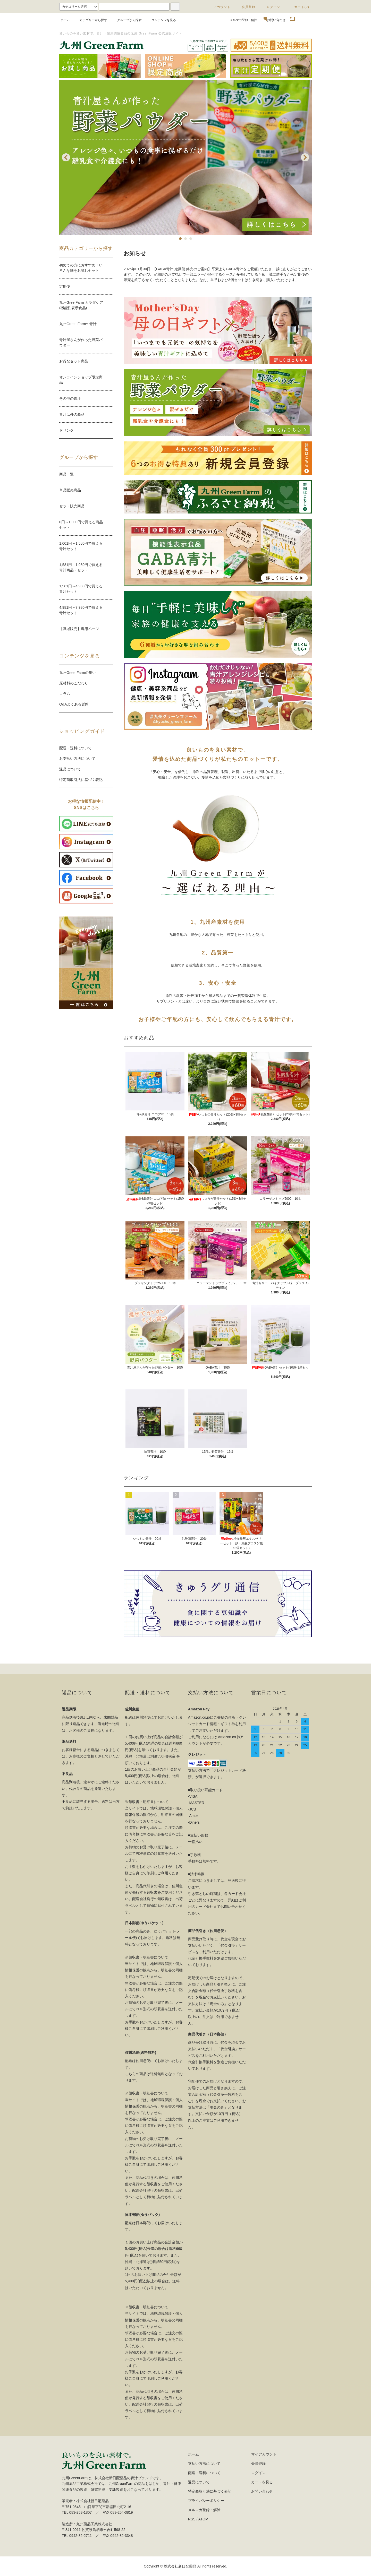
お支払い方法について (77, 758)
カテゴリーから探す (90, 20)
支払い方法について (204, 2463)
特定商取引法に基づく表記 (81, 780)
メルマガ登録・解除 (240, 20)
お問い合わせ (273, 20)
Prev (66, 157)
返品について (70, 769)
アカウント (219, 7)
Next (305, 157)
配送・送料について (75, 748)
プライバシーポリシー (206, 2501)
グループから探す (126, 20)
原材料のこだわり (73, 683)
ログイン (270, 7)
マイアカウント (263, 2454)
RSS (192, 2519)
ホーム (65, 20)
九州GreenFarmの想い (77, 673)
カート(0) (298, 7)
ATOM (203, 2519)
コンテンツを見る (160, 20)
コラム (64, 694)
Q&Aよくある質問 (74, 704)
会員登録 (245, 7)
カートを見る (262, 2482)
